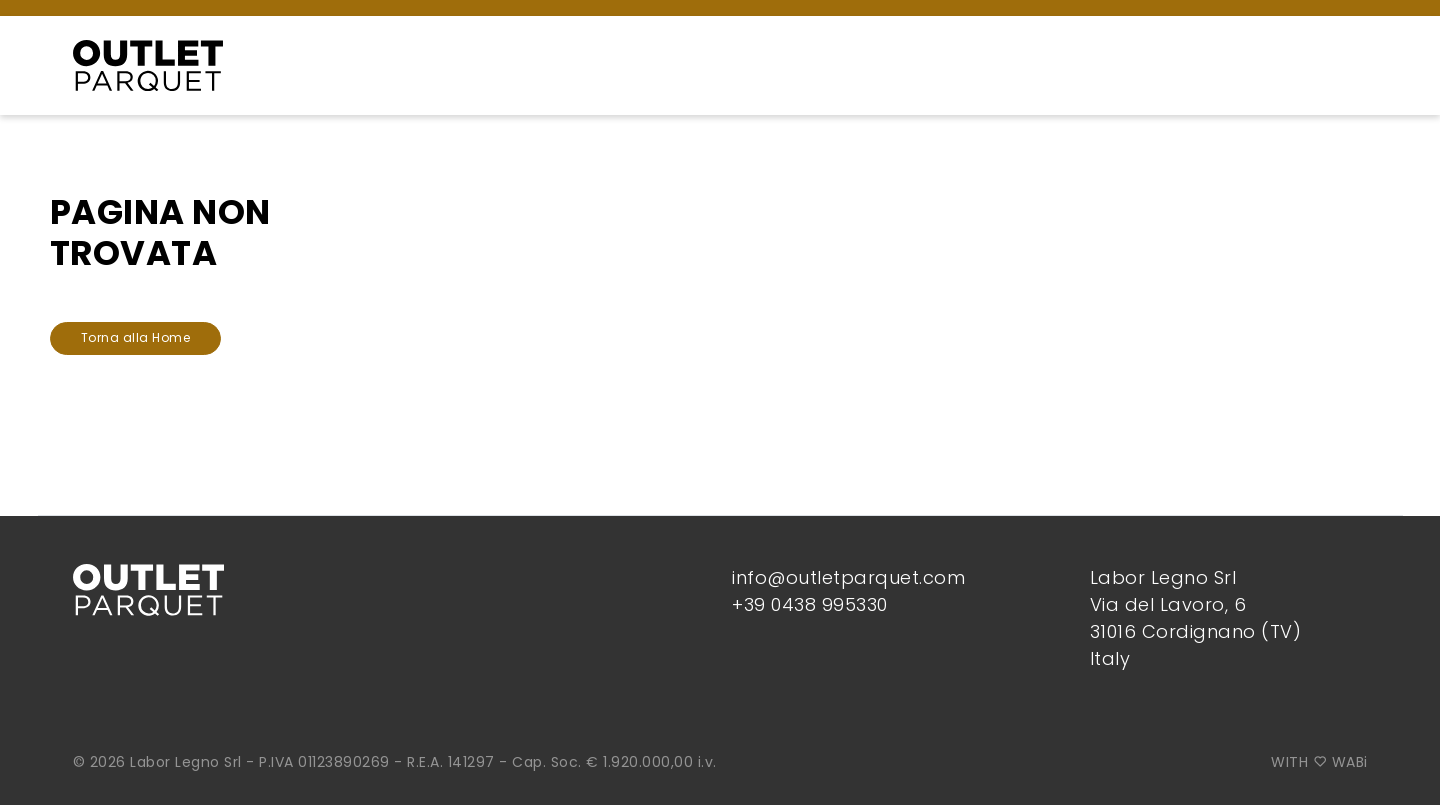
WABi (1350, 762)
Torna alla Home (136, 337)
